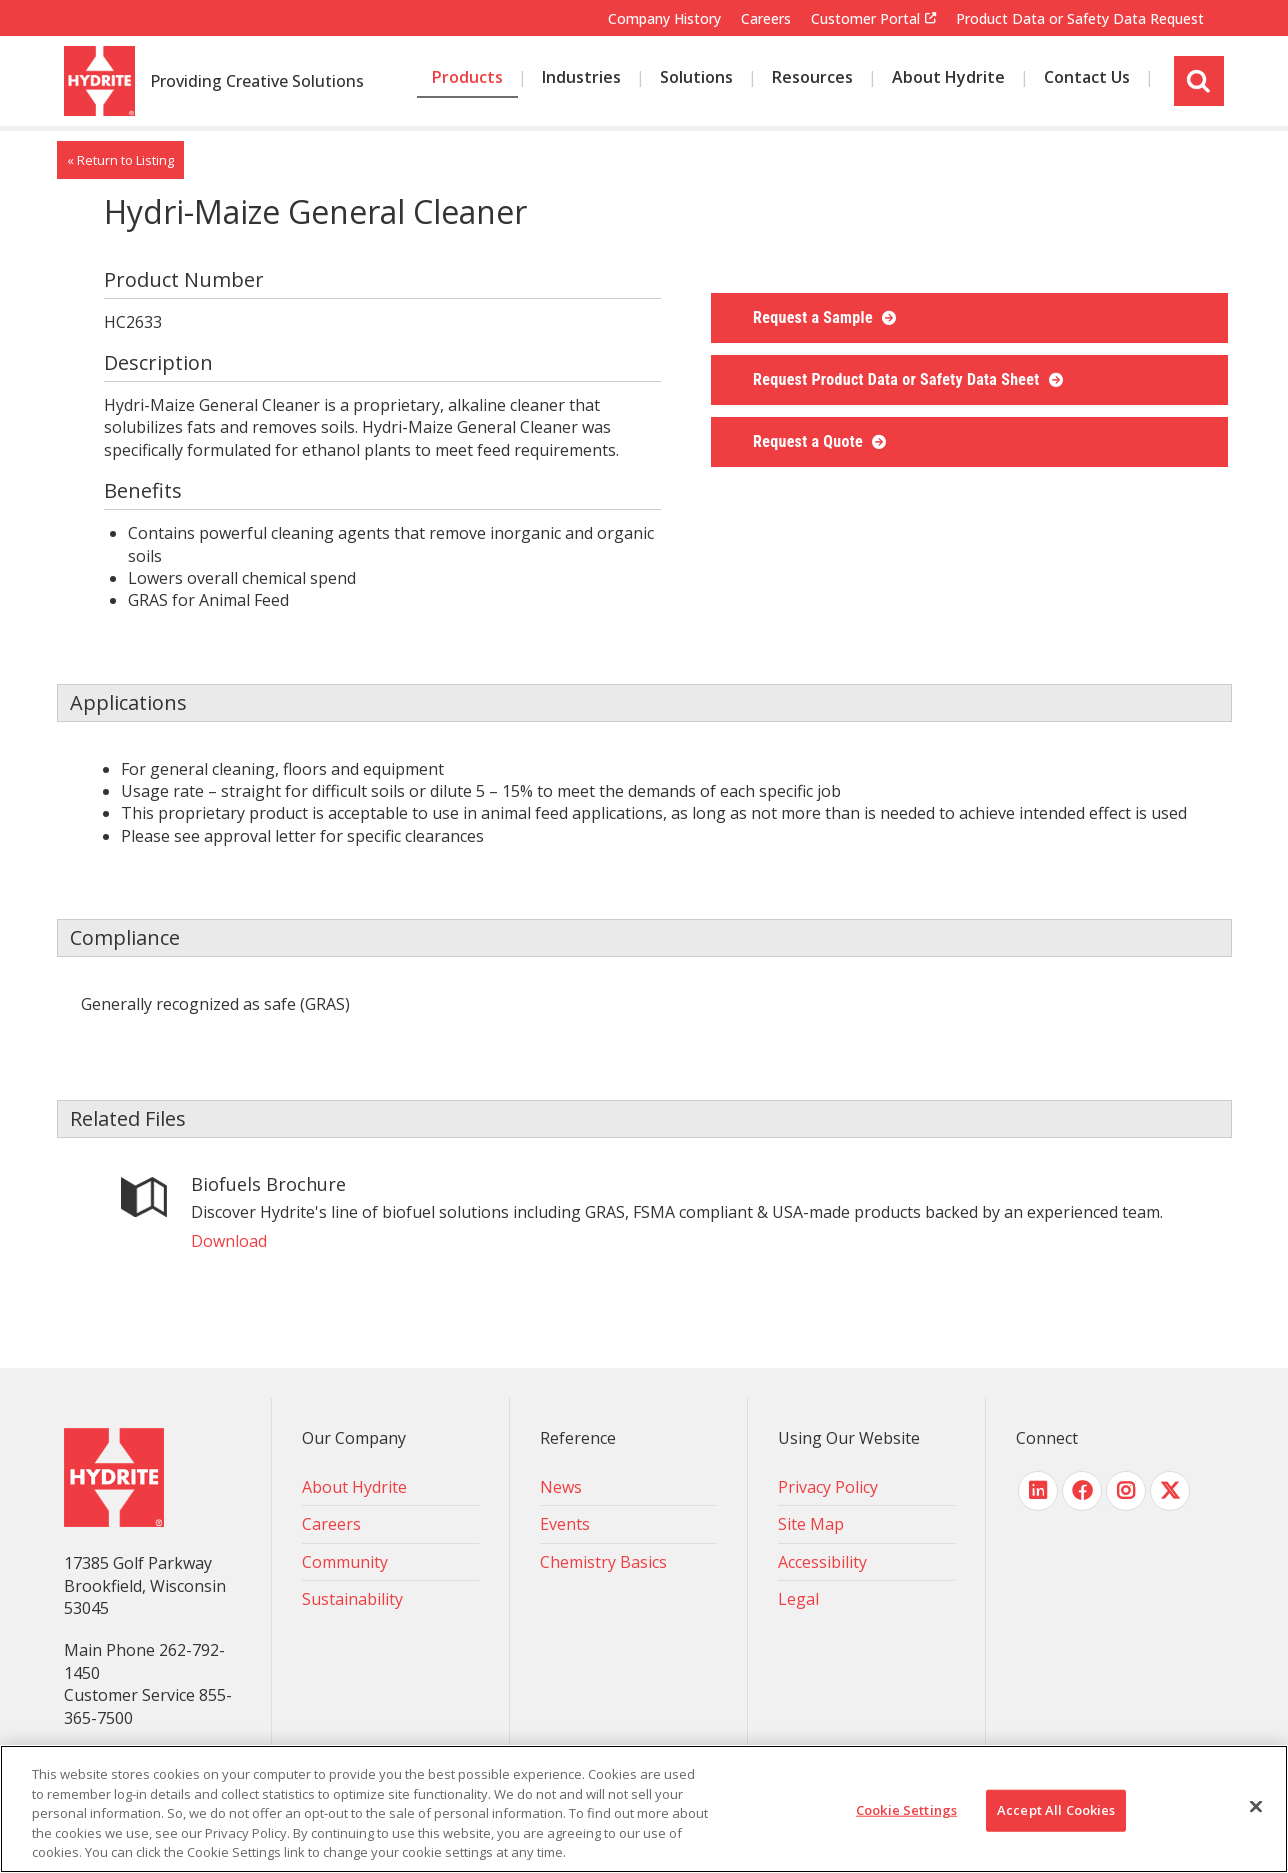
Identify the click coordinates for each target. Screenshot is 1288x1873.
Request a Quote (810, 441)
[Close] (1256, 1807)
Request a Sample (815, 317)
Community (345, 1562)
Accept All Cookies (1056, 1810)
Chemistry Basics (603, 1562)
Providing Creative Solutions (257, 82)
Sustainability (352, 1599)
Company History (664, 18)
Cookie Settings (906, 1810)
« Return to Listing (120, 160)
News (561, 1487)
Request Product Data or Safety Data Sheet (898, 379)
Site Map (811, 1524)
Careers (766, 18)
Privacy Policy (828, 1487)
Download (229, 1241)
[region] (644, 1809)
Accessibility (822, 1562)
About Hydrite (354, 1487)
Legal (798, 1599)
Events (565, 1524)
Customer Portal (865, 19)
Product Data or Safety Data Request (1080, 18)
